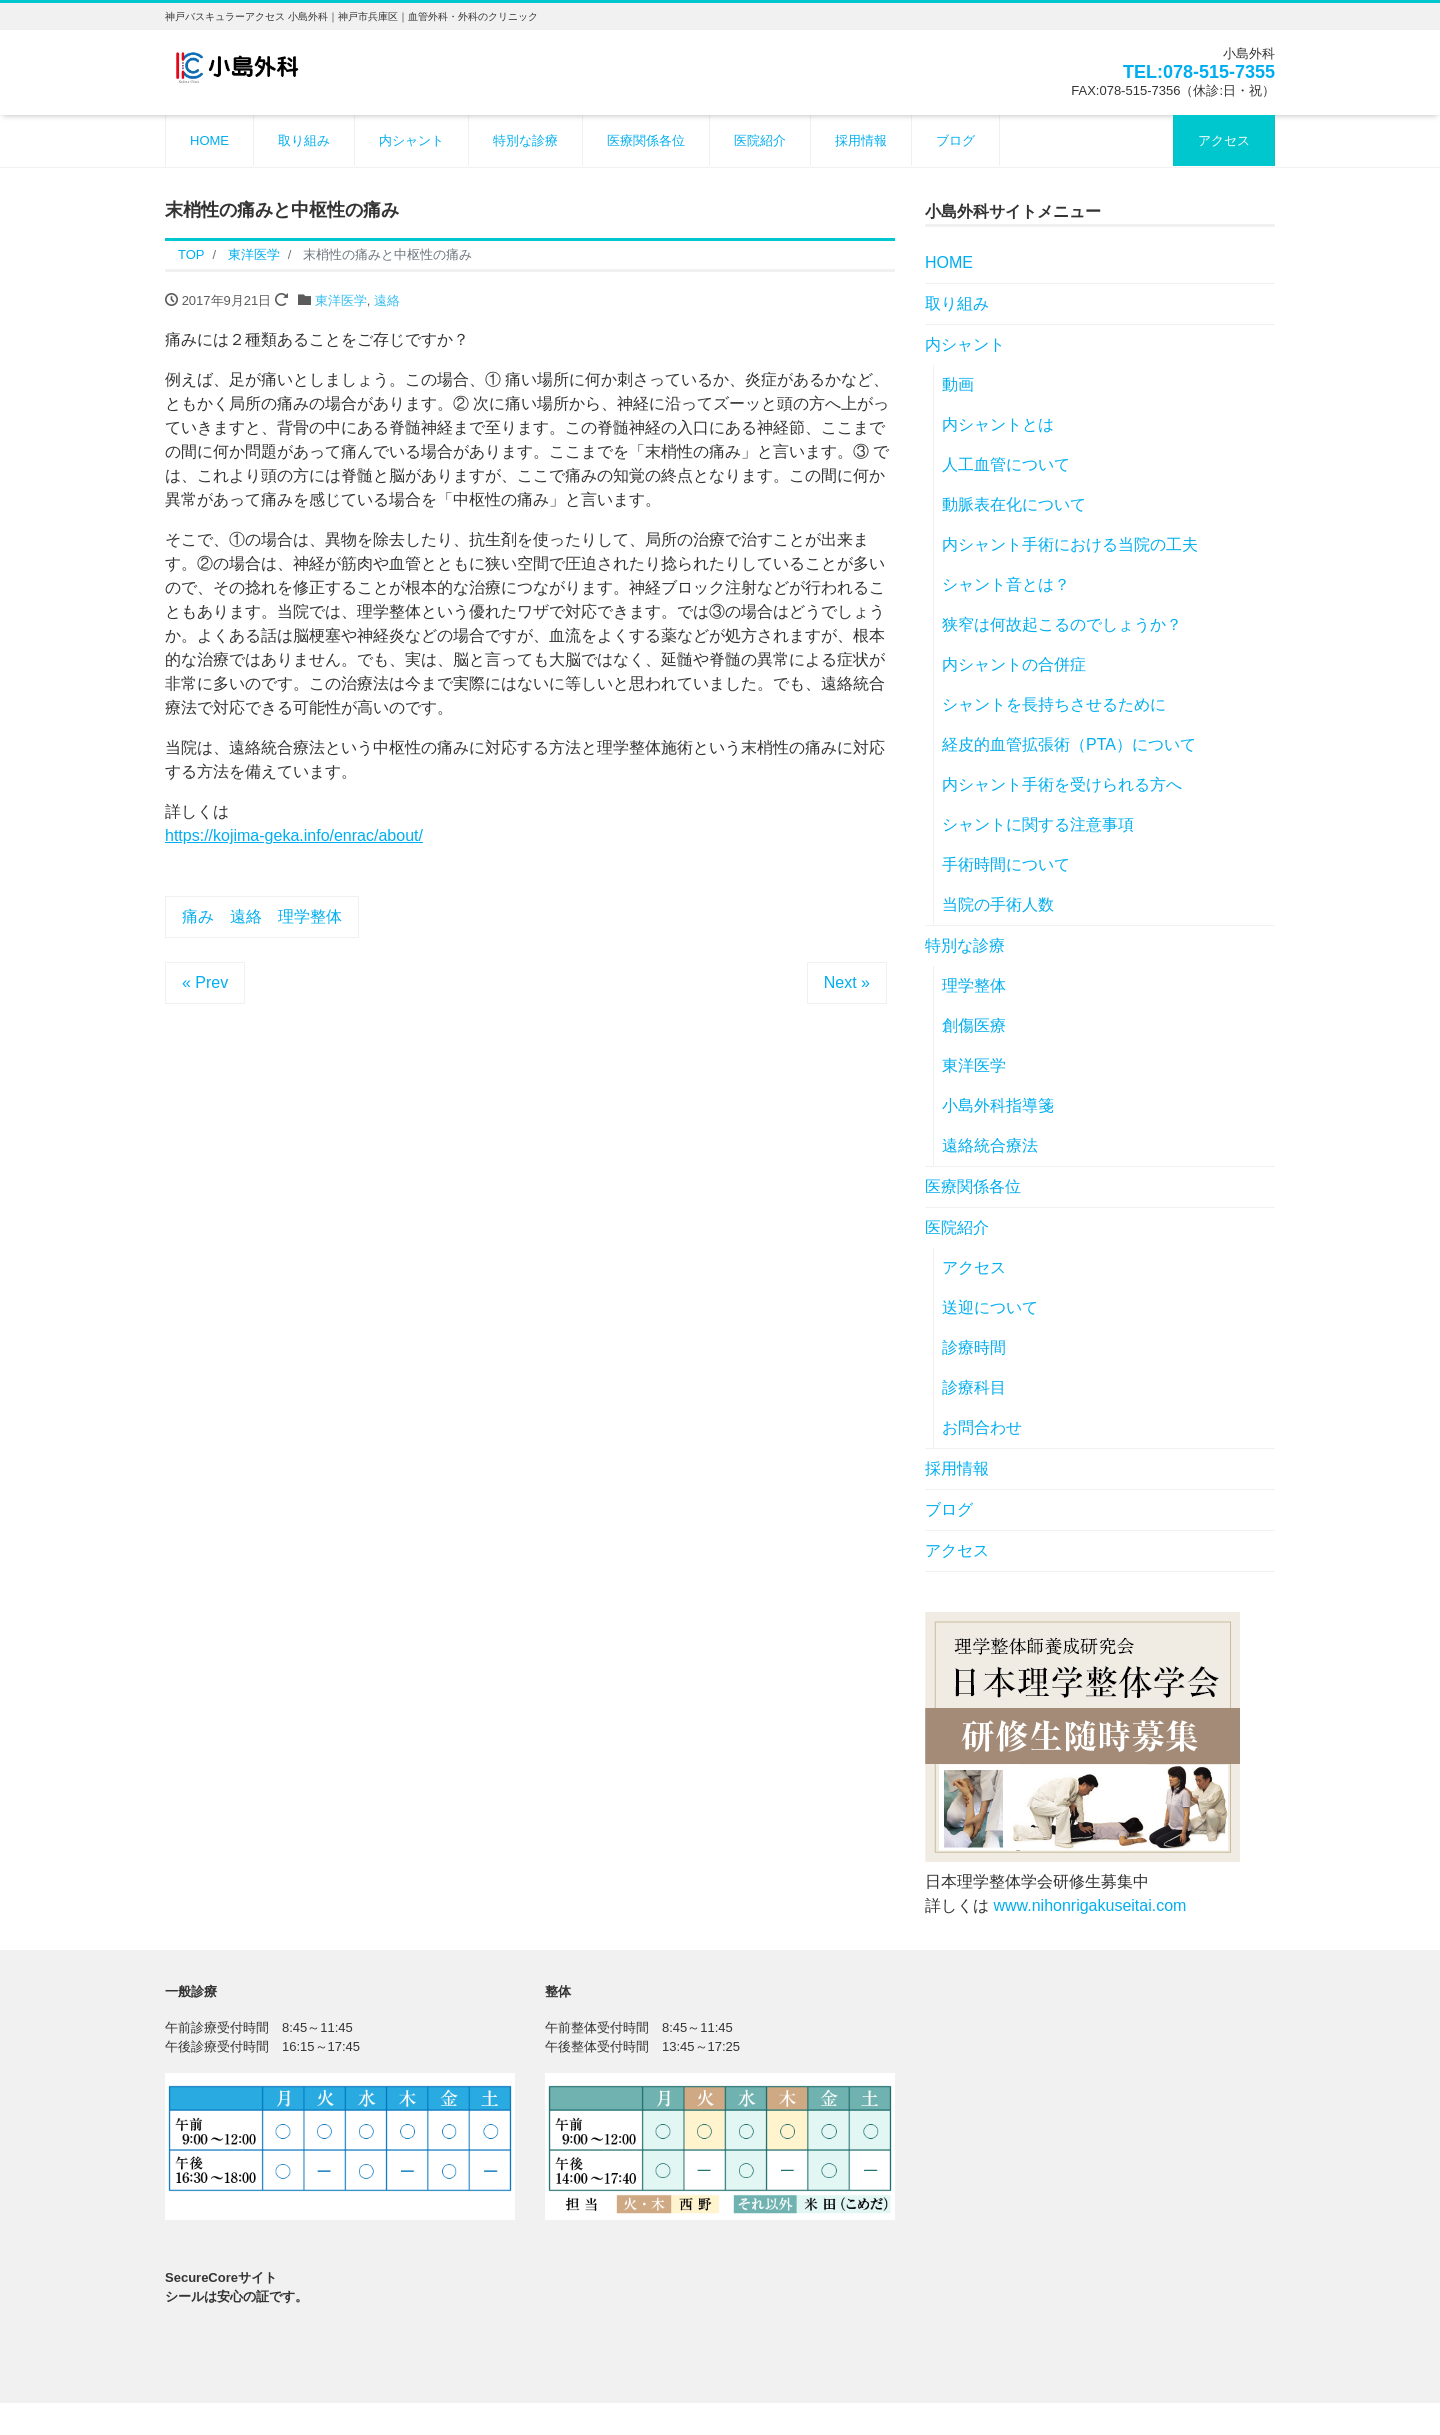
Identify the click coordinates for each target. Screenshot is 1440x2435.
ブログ (955, 140)
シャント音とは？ (1006, 584)
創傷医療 (974, 1025)
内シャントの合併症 (1014, 664)
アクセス (1224, 140)
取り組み (304, 140)
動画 (958, 384)
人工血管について (1006, 464)
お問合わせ (982, 1427)
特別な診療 (525, 140)
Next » (847, 982)
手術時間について (1006, 864)
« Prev (205, 982)
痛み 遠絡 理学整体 (262, 916)
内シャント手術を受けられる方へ (1062, 784)
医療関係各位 (646, 140)
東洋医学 (341, 300)
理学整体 (974, 985)
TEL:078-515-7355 (1199, 72)
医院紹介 (760, 140)
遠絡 (387, 300)
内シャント (411, 140)
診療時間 (974, 1347)
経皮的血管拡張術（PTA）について (1069, 744)
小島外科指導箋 (998, 1105)
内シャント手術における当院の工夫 (1070, 544)
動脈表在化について (1014, 504)
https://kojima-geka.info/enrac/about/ (294, 835)
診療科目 (974, 1387)
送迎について (990, 1307)
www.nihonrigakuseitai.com (1089, 1905)
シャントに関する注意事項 (1038, 824)
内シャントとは (998, 424)
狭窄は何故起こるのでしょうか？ (1062, 624)
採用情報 (861, 140)
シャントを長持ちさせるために (1054, 704)
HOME (209, 140)
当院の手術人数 (998, 904)
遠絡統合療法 (990, 1145)
